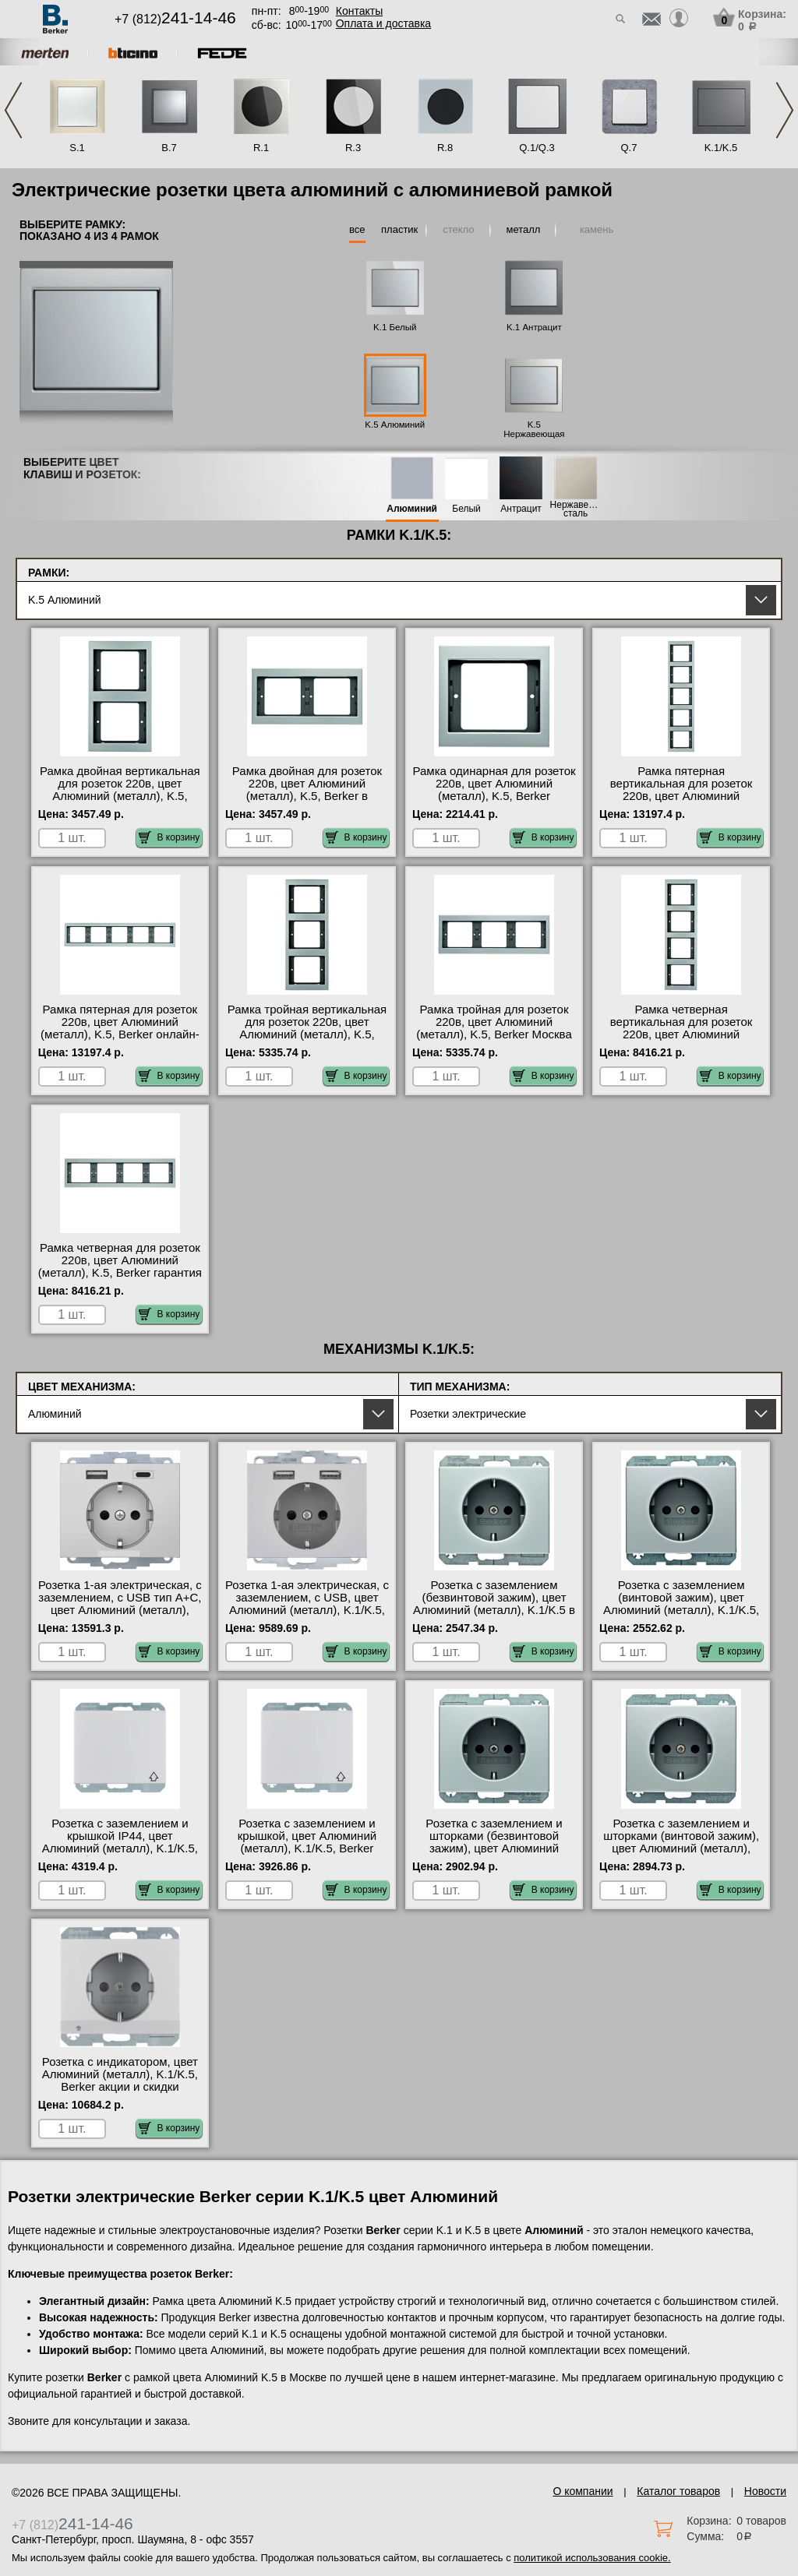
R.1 (261, 147)
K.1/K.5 (721, 147)
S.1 (77, 147)
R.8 (445, 147)
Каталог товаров (678, 2491)
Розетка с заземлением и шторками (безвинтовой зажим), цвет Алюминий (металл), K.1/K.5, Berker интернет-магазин (493, 1848)
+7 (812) (175, 19)
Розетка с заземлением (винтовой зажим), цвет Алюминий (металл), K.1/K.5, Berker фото (681, 1604)
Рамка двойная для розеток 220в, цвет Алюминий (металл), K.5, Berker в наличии (307, 790)
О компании (583, 2491)
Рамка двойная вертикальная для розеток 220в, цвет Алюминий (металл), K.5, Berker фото (120, 790)
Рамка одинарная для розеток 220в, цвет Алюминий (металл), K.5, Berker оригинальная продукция (494, 790)
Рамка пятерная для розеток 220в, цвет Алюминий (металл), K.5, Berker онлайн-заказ (120, 1028)
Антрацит (521, 509)
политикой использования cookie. (592, 2558)
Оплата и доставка (383, 23)
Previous (13, 110)
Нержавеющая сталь (576, 509)
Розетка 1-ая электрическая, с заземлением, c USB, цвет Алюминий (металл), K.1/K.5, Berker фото (307, 1604)
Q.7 (629, 147)
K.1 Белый (394, 327)
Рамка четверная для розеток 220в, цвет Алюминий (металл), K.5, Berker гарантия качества (120, 1267)
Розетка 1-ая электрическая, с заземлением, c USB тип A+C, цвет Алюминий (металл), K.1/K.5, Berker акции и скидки (120, 1604)
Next (784, 110)
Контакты (359, 11)
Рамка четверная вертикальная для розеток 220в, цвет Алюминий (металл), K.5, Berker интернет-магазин (681, 1034)
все (357, 229)
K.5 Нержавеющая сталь (533, 434)
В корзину (169, 837)
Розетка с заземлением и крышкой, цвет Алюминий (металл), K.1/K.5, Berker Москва (307, 1842)
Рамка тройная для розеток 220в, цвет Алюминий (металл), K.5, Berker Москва (493, 1022)
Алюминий (412, 509)
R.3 (353, 147)
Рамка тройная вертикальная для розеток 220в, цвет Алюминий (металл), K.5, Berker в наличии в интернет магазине (307, 1034)
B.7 (169, 147)
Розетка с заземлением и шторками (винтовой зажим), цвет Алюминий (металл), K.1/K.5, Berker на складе (681, 1842)
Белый (466, 509)
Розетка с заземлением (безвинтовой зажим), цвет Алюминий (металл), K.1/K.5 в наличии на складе (494, 1604)
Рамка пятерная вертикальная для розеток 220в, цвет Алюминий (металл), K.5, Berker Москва (680, 790)
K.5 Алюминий (395, 424)
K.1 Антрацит (534, 327)
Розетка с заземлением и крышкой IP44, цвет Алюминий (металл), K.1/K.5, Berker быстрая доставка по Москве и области (120, 1848)
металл (523, 229)
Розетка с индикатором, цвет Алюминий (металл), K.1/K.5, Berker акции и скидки (120, 2074)
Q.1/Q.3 (537, 147)
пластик (399, 229)
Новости (765, 2491)
